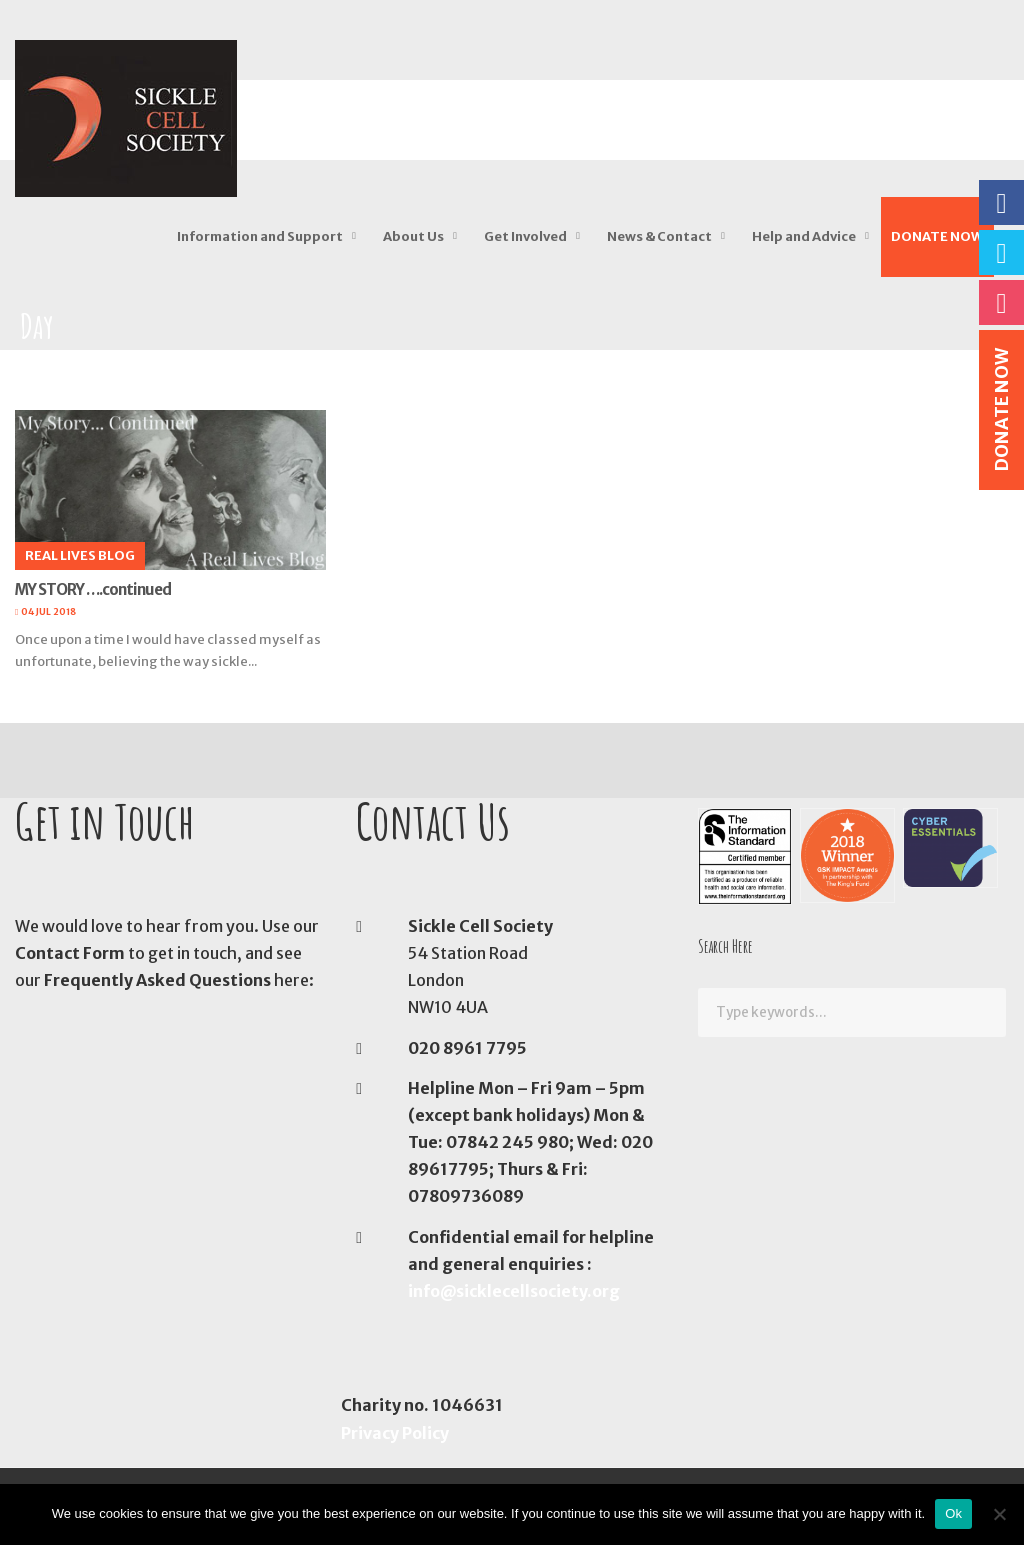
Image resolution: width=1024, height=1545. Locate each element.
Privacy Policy (395, 1433)
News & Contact (659, 236)
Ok (953, 1513)
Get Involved (525, 236)
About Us (413, 236)
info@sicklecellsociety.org (514, 1291)
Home (37, 361)
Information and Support (260, 236)
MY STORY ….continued (93, 589)
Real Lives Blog (80, 555)
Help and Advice (804, 236)
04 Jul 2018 (48, 611)
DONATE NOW (937, 236)
